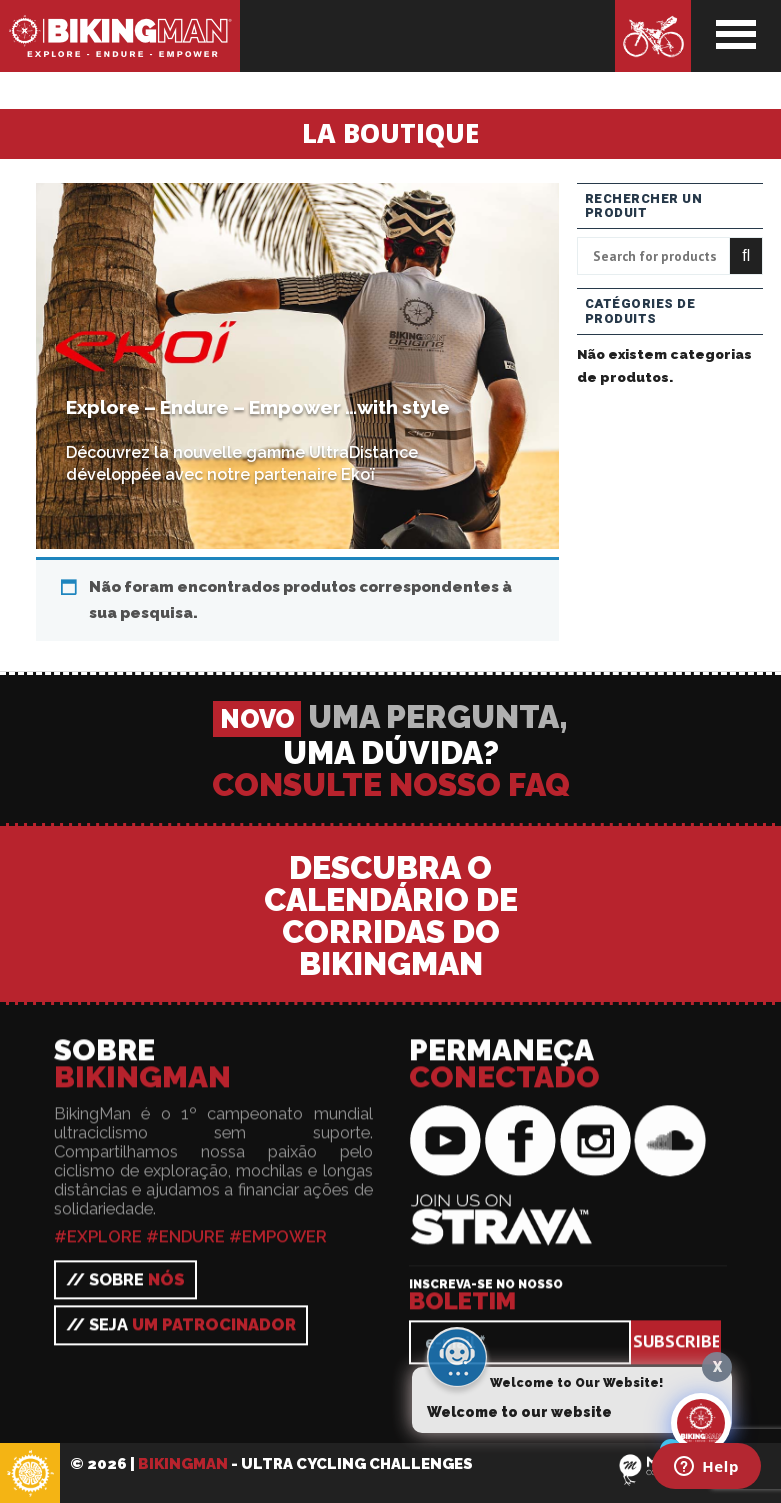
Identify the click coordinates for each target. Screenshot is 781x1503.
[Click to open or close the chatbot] (701, 1423)
